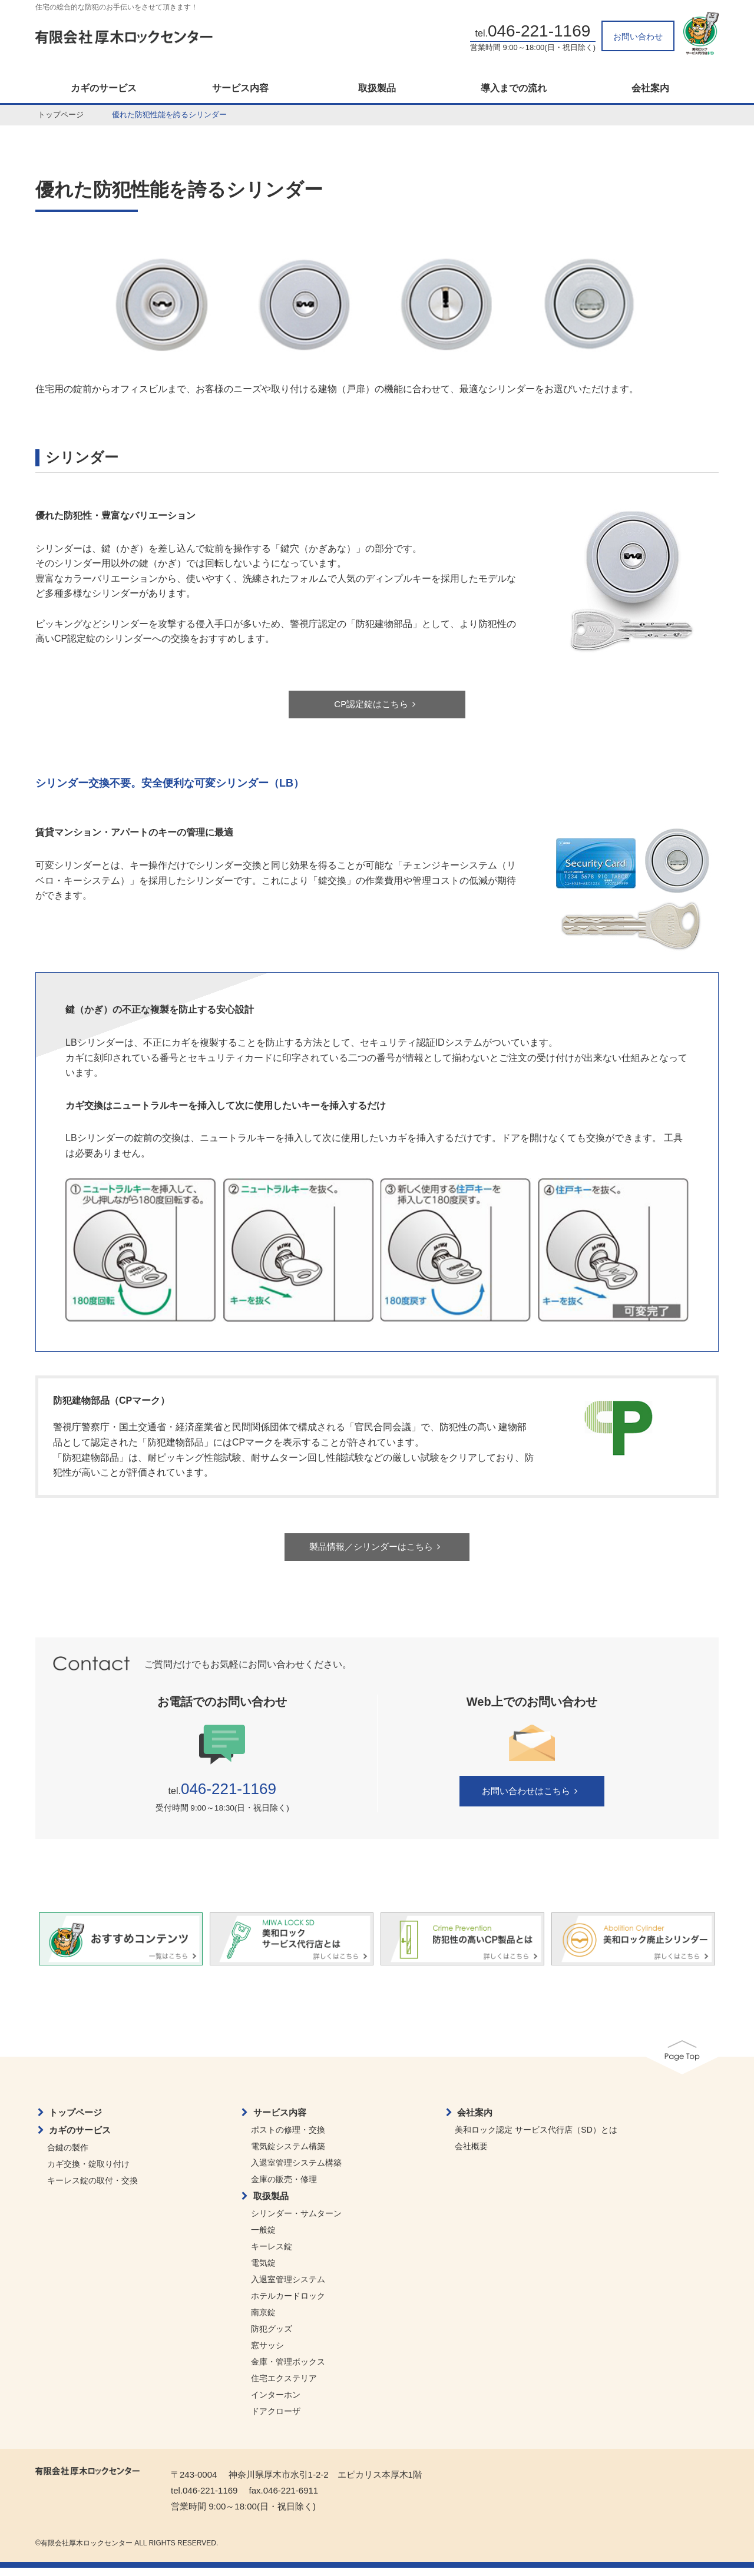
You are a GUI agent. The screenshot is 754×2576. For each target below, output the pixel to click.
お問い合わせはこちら (531, 1800)
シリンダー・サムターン (296, 2221)
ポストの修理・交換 (288, 2138)
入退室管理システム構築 (296, 2171)
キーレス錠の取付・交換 (92, 2188)
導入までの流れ (514, 88)
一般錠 (263, 2238)
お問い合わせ (638, 36)
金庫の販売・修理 (284, 2187)
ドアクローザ (275, 2419)
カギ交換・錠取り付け (88, 2172)
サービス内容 (240, 88)
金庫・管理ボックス (288, 2370)
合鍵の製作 (67, 2155)
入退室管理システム (288, 2287)
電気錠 (263, 2271)
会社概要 (471, 2154)
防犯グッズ (271, 2337)
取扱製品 (377, 88)
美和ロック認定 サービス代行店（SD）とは (536, 2138)
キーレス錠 (271, 2254)
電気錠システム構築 (288, 2154)
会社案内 (650, 88)
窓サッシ (267, 2353)
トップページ (61, 114)
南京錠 (263, 2320)
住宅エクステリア (284, 2386)
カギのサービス (104, 88)
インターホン (275, 2403)
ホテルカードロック (288, 2304)
